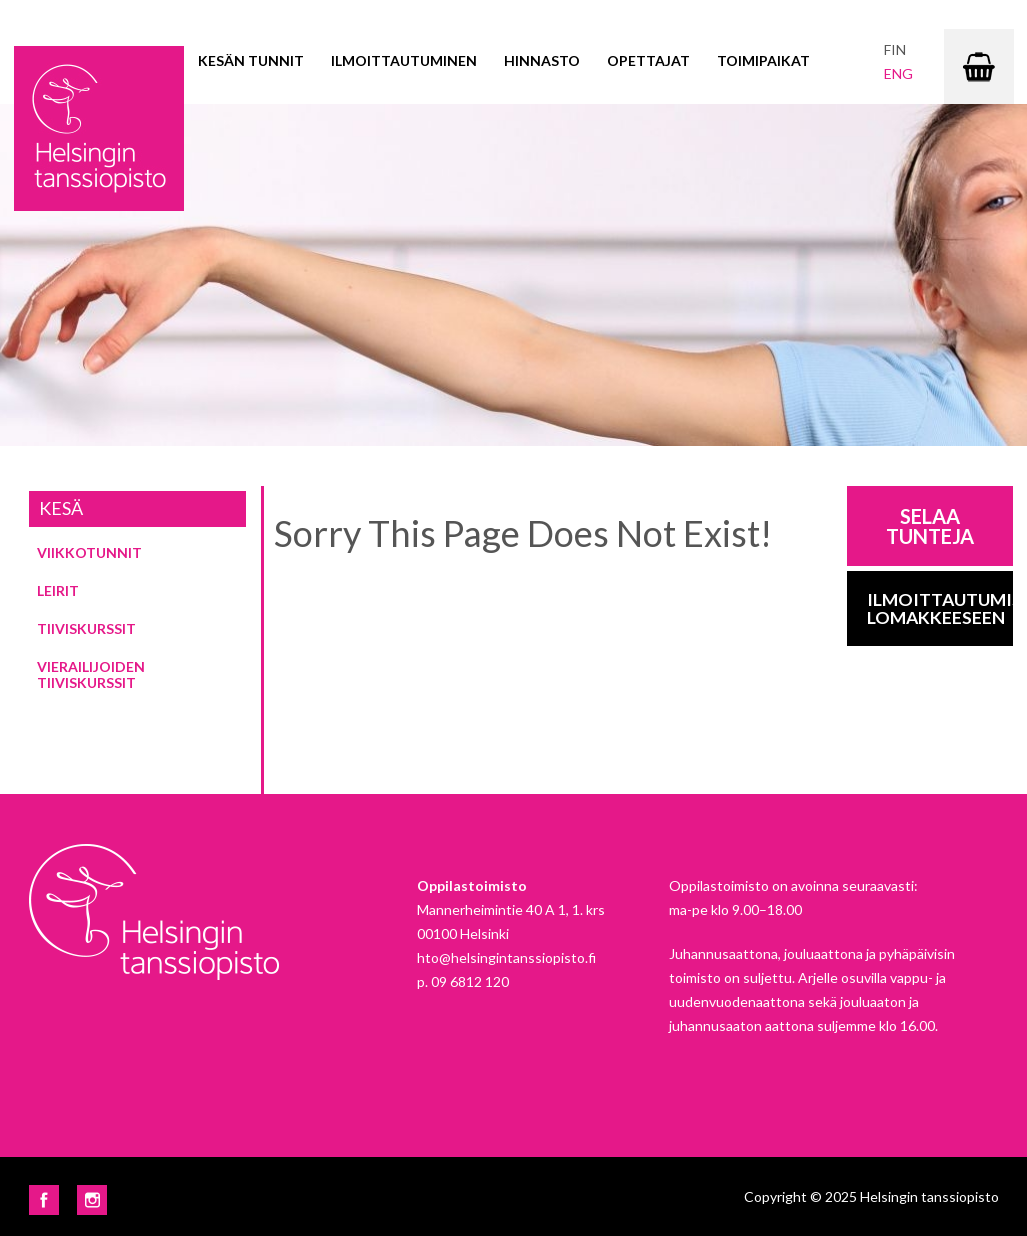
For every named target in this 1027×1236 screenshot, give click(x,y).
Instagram (92, 1200)
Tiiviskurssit (86, 628)
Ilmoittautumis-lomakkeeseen (940, 608)
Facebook (44, 1200)
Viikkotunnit (89, 552)
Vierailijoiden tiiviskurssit (91, 674)
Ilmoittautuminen (404, 60)
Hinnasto (542, 60)
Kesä (61, 508)
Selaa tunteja (930, 526)
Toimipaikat (763, 60)
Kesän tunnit (251, 60)
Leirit (58, 590)
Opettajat (648, 60)
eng (898, 73)
